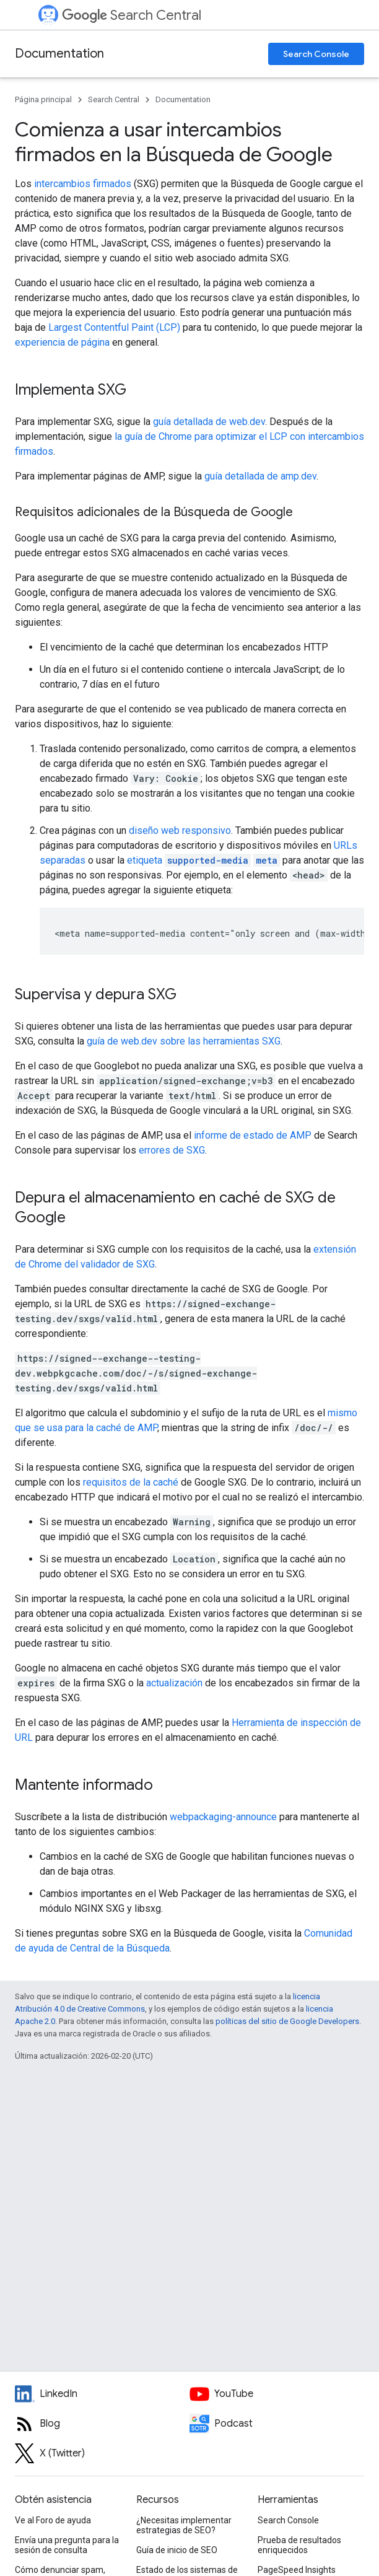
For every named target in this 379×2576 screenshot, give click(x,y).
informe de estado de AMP (252, 1135)
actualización (174, 1683)
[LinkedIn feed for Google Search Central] (102, 2394)
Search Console (316, 53)
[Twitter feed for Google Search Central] (102, 2453)
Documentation (59, 53)
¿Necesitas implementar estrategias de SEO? (184, 2525)
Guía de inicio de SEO (176, 2550)
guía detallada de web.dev (209, 421)
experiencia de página (62, 342)
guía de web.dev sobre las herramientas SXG (184, 1041)
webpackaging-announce (223, 1817)
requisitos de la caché (130, 1482)
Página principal (43, 99)
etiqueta (203, 860)
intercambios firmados (82, 184)
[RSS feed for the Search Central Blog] (102, 2424)
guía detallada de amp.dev (260, 476)
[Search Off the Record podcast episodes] (277, 2424)
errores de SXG (172, 1150)
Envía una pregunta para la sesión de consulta (67, 2545)
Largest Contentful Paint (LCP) (114, 327)
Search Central (131, 15)
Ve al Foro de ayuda (53, 2520)
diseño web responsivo (180, 830)
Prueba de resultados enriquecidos (299, 2545)
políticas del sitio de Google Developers (287, 2021)
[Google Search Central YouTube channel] (277, 2394)
